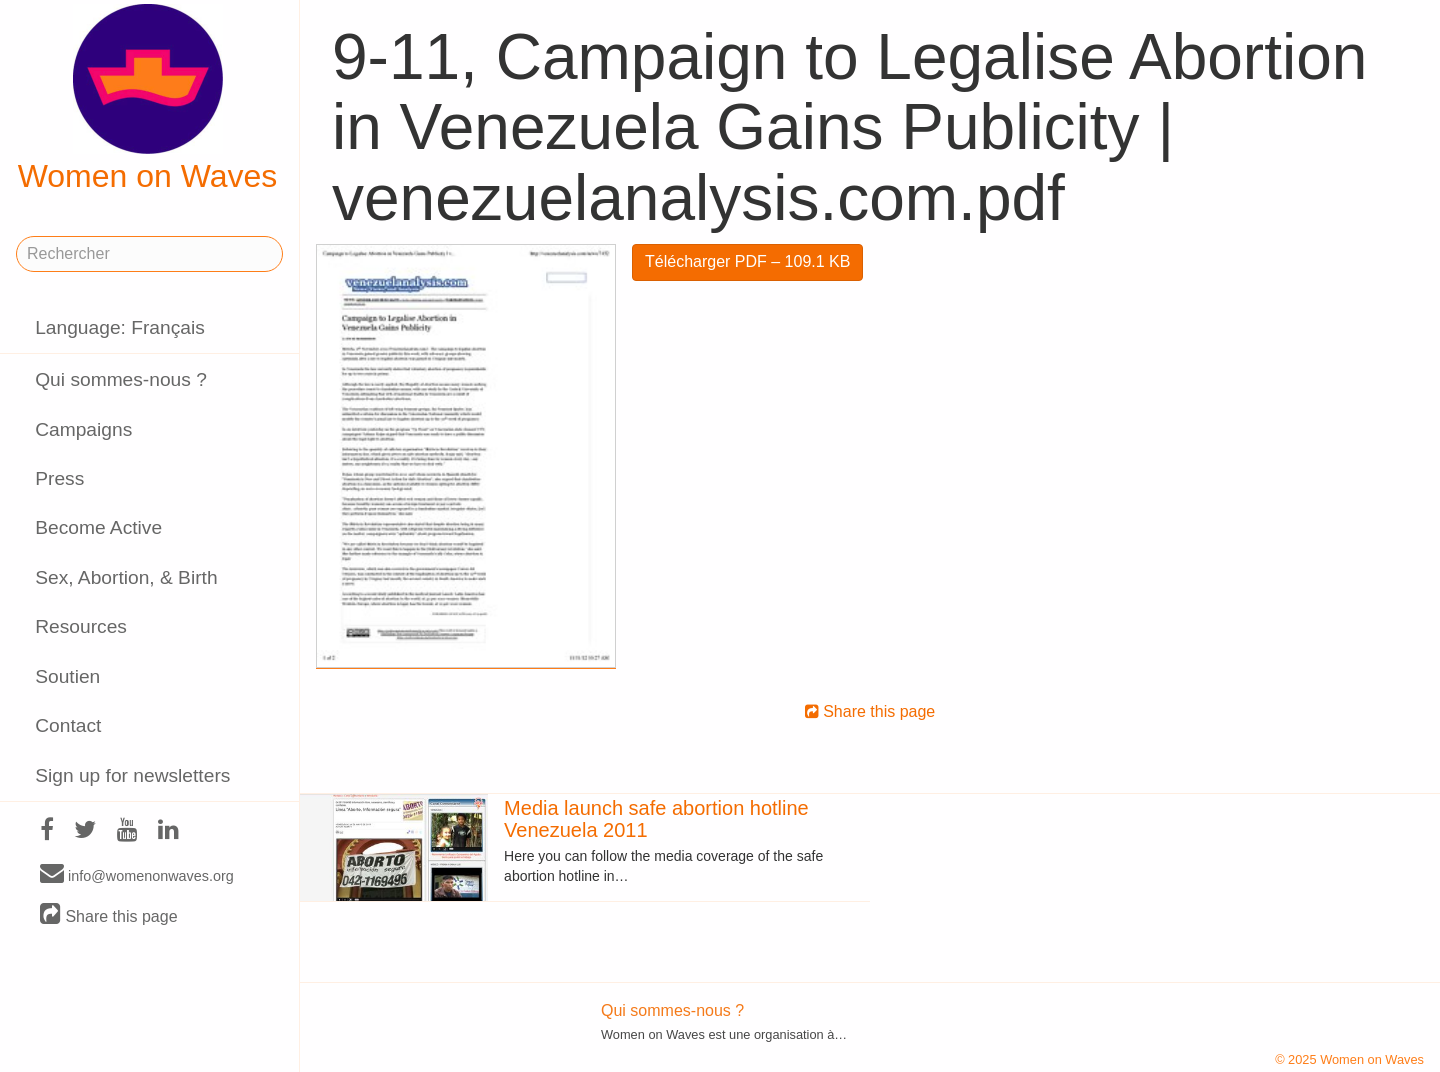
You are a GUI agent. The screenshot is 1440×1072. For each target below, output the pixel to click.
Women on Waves (148, 99)
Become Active (98, 527)
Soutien (67, 676)
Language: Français (120, 327)
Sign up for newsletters (132, 775)
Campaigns (83, 429)
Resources (81, 626)
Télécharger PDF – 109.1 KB (747, 261)
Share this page (109, 915)
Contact (68, 725)
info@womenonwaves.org (137, 875)
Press (59, 478)
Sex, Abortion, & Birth (126, 577)
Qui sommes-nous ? (121, 379)
